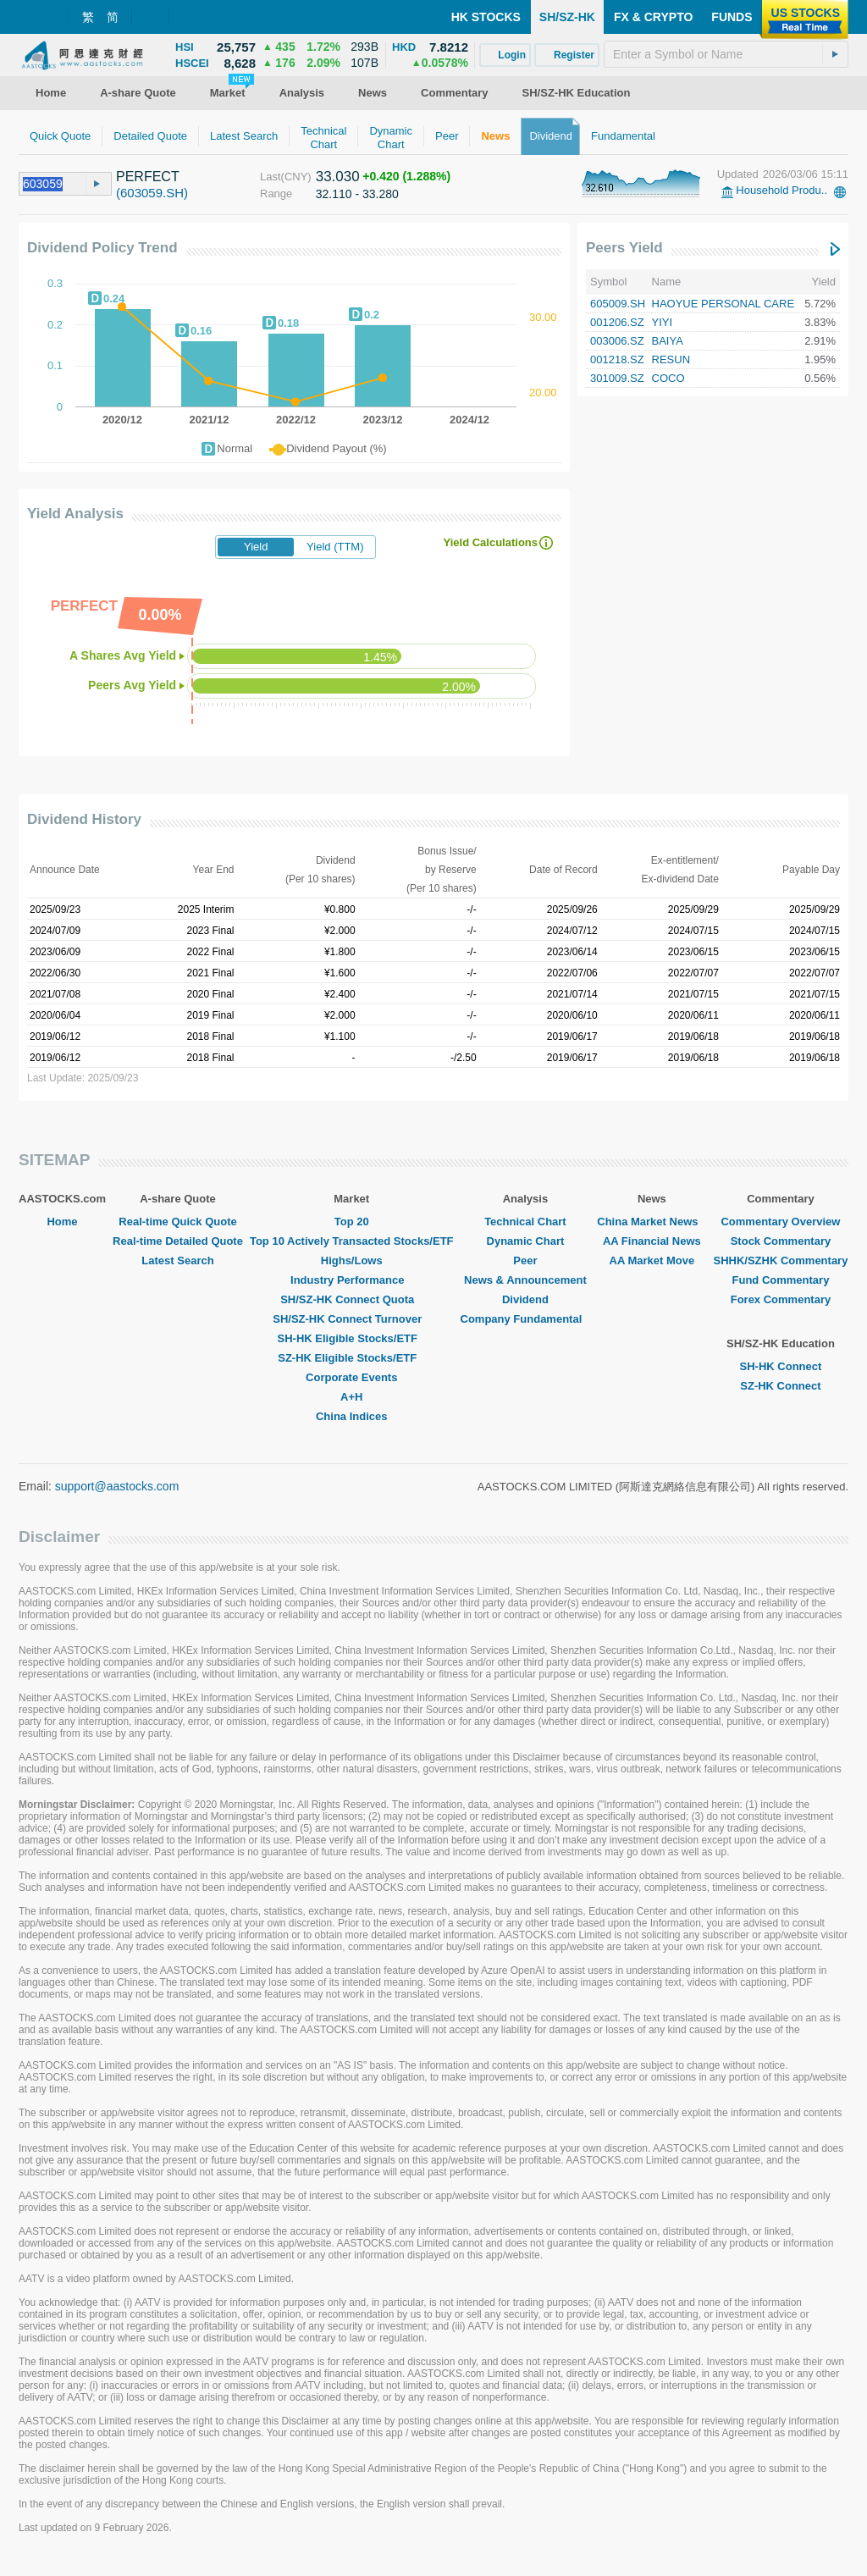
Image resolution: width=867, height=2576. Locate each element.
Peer (525, 1260)
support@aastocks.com (117, 1486)
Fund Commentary (781, 1280)
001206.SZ (617, 322)
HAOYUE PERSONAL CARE (723, 303)
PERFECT (147, 176)
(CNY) (296, 176)
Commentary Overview (780, 1221)
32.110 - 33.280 (357, 194)
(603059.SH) (152, 192)
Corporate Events (351, 1377)
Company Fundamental (526, 1319)
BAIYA (667, 340)
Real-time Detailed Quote (178, 1241)
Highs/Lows (352, 1260)
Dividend (525, 1299)
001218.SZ (617, 359)
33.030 (338, 177)
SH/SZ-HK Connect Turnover (351, 1319)
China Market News (651, 1221)
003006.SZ (617, 340)
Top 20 (351, 1221)
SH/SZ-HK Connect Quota (351, 1299)
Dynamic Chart (526, 1241)
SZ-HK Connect (780, 1385)
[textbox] (726, 54)
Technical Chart (525, 1221)
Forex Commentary (781, 1299)
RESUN (671, 359)
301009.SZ (617, 378)
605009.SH (617, 303)
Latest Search (177, 1260)
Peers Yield (624, 248)
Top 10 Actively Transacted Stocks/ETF (352, 1241)
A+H (351, 1396)
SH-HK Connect (781, 1366)
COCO (668, 378)
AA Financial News (652, 1241)
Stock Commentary (781, 1241)
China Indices (352, 1416)
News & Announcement (525, 1280)
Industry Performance (351, 1280)
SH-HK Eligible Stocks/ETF (352, 1338)
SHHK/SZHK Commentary (780, 1260)
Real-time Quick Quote (177, 1221)
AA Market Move (652, 1260)
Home (62, 1221)
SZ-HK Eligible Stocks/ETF (351, 1358)
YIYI (662, 322)
